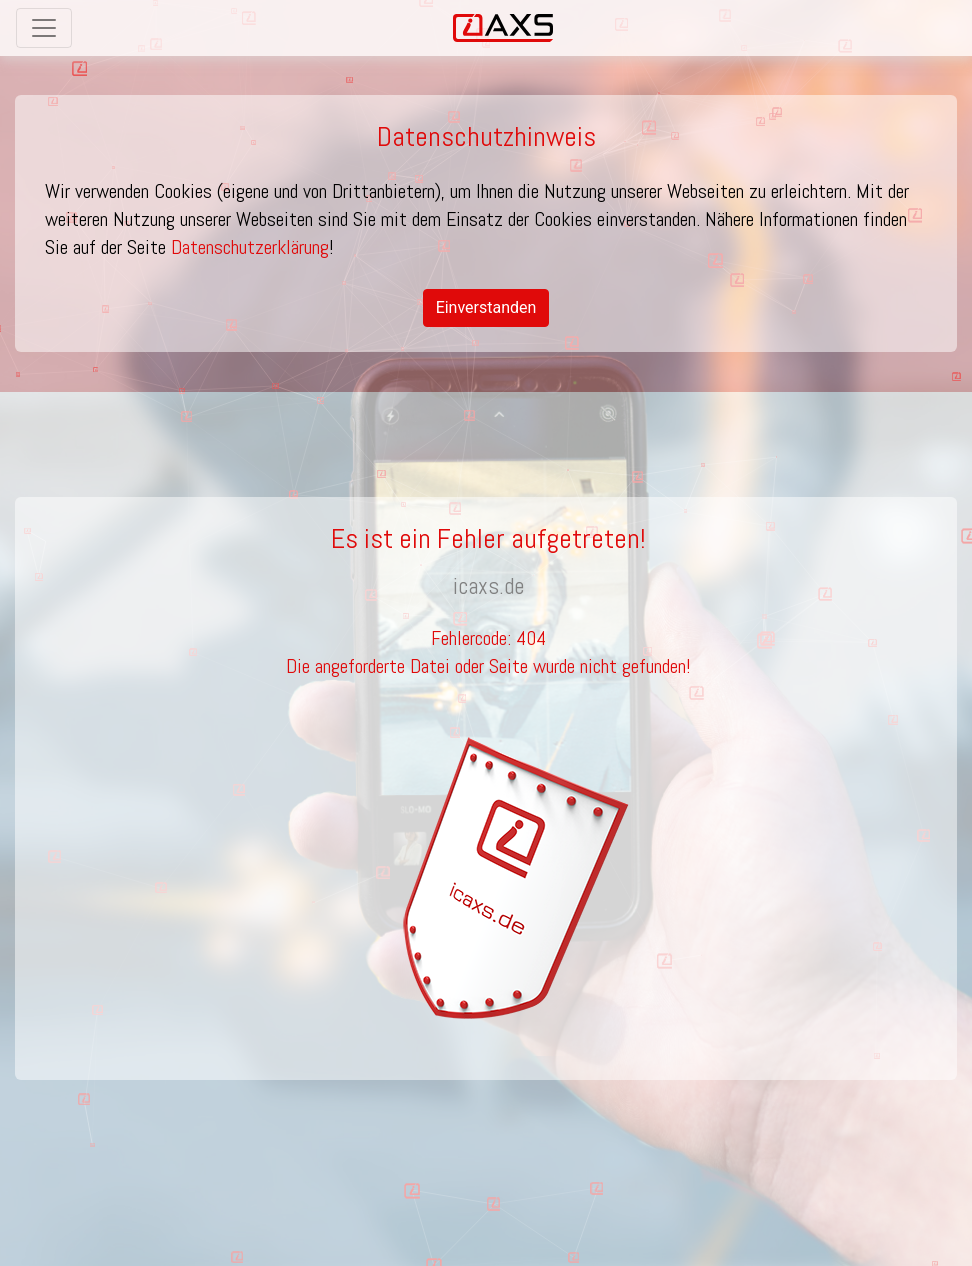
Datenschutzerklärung (250, 247)
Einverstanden (486, 307)
